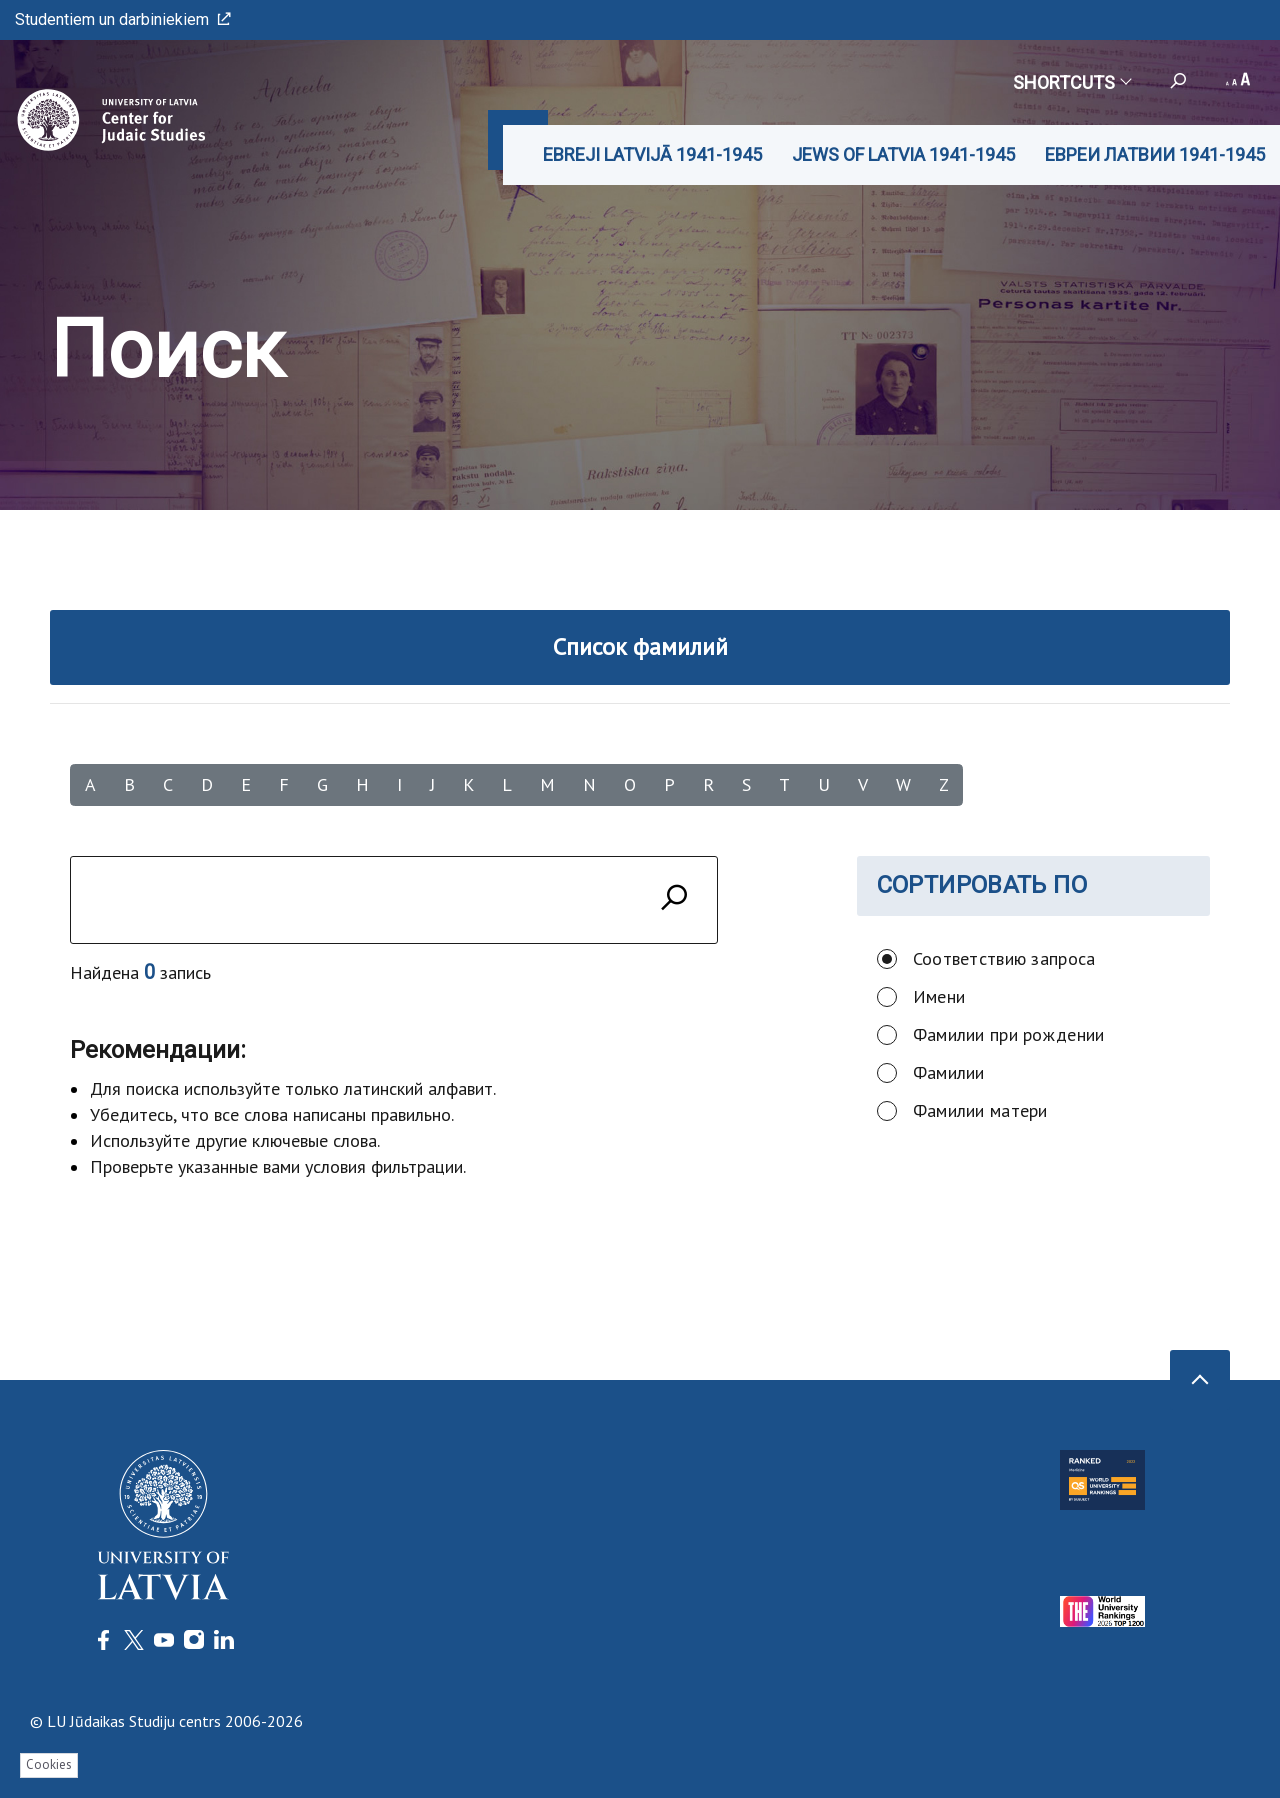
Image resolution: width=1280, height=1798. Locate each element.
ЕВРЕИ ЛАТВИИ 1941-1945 (1155, 154)
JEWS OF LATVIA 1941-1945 (903, 154)
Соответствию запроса (1004, 958)
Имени (939, 996)
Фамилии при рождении (1009, 1034)
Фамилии (949, 1072)
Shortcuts (1071, 82)
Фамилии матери (980, 1110)
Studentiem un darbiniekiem (123, 19)
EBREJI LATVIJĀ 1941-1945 (652, 154)
